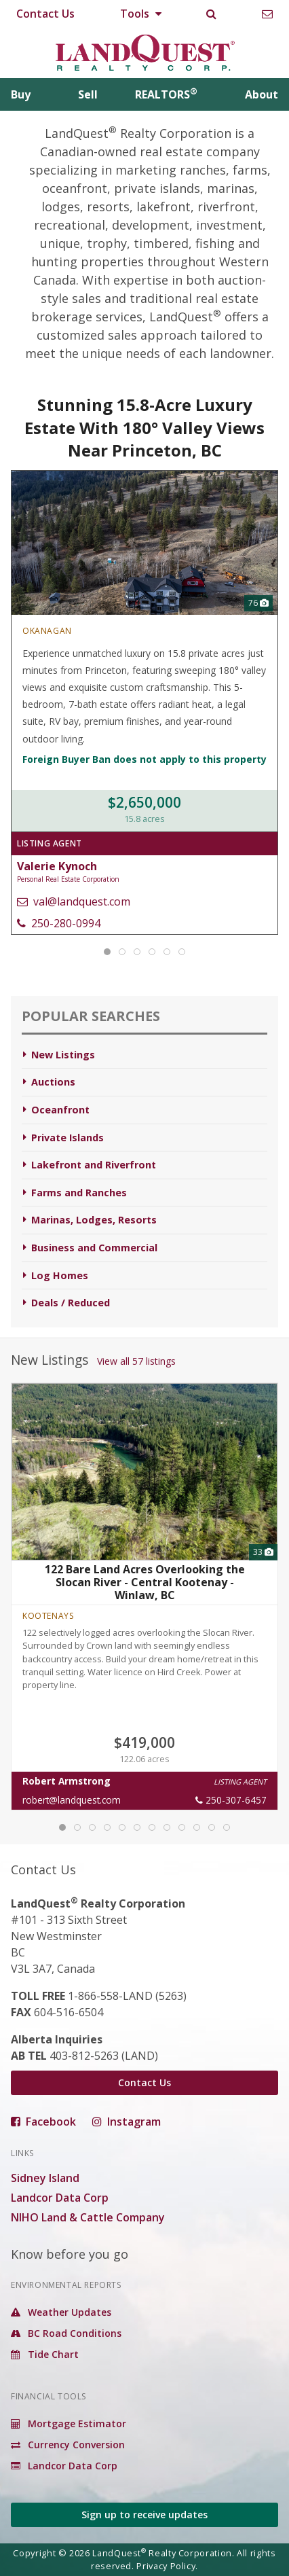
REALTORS (166, 94)
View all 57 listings (136, 1361)
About (261, 94)
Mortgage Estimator (68, 2423)
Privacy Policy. (167, 2566)
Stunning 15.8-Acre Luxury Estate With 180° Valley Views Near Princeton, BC (144, 427)
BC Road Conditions (66, 2333)
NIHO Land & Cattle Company (88, 2217)
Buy (21, 94)
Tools (140, 13)
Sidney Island (45, 2177)
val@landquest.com (73, 901)
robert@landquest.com (71, 1799)
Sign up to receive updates (144, 2514)
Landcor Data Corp (60, 2197)
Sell (88, 94)
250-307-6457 (231, 1799)
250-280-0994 (58, 923)
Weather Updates (61, 2312)
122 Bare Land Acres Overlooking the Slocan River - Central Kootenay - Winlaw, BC (145, 1582)
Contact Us (45, 13)
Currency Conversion (68, 2444)
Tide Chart (45, 2354)
